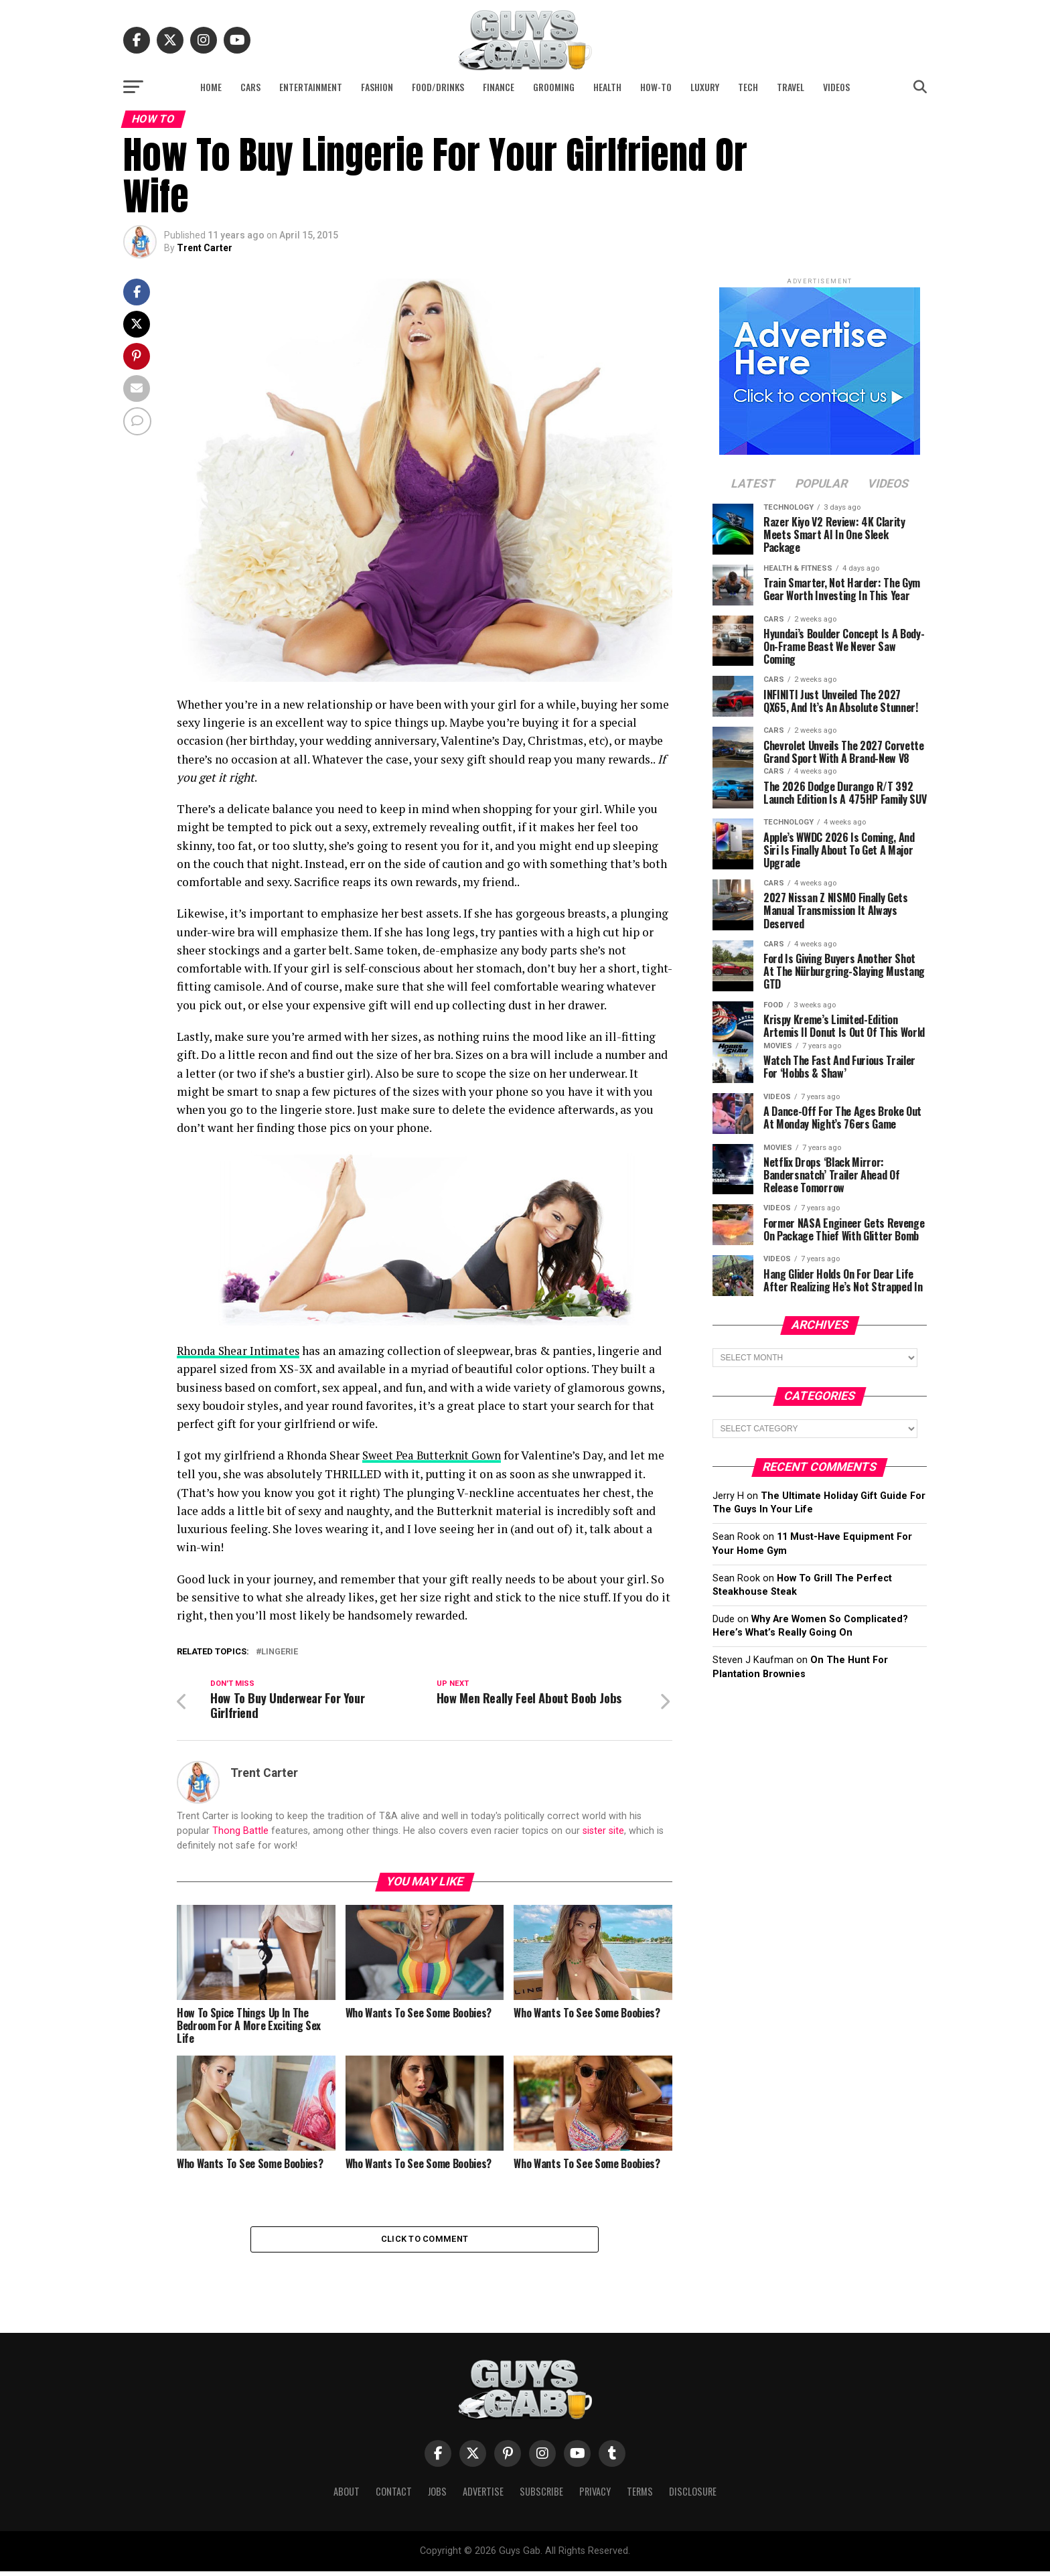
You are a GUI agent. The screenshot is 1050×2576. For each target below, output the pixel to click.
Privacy (595, 2496)
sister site (603, 1831)
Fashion (377, 87)
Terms (640, 2496)
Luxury (704, 87)
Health (607, 87)
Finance (498, 87)
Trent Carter (204, 247)
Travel (790, 87)
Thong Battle (240, 1831)
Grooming (554, 87)
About (346, 2496)
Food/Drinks (438, 87)
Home (211, 87)
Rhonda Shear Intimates (241, 1350)
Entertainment (310, 87)
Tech (748, 87)
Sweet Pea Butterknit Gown (434, 1455)
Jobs (437, 2496)
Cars (250, 87)
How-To (656, 87)
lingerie (279, 1651)
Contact (394, 2496)
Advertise (483, 2496)
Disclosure (693, 2496)
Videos (836, 87)
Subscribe (541, 2496)
